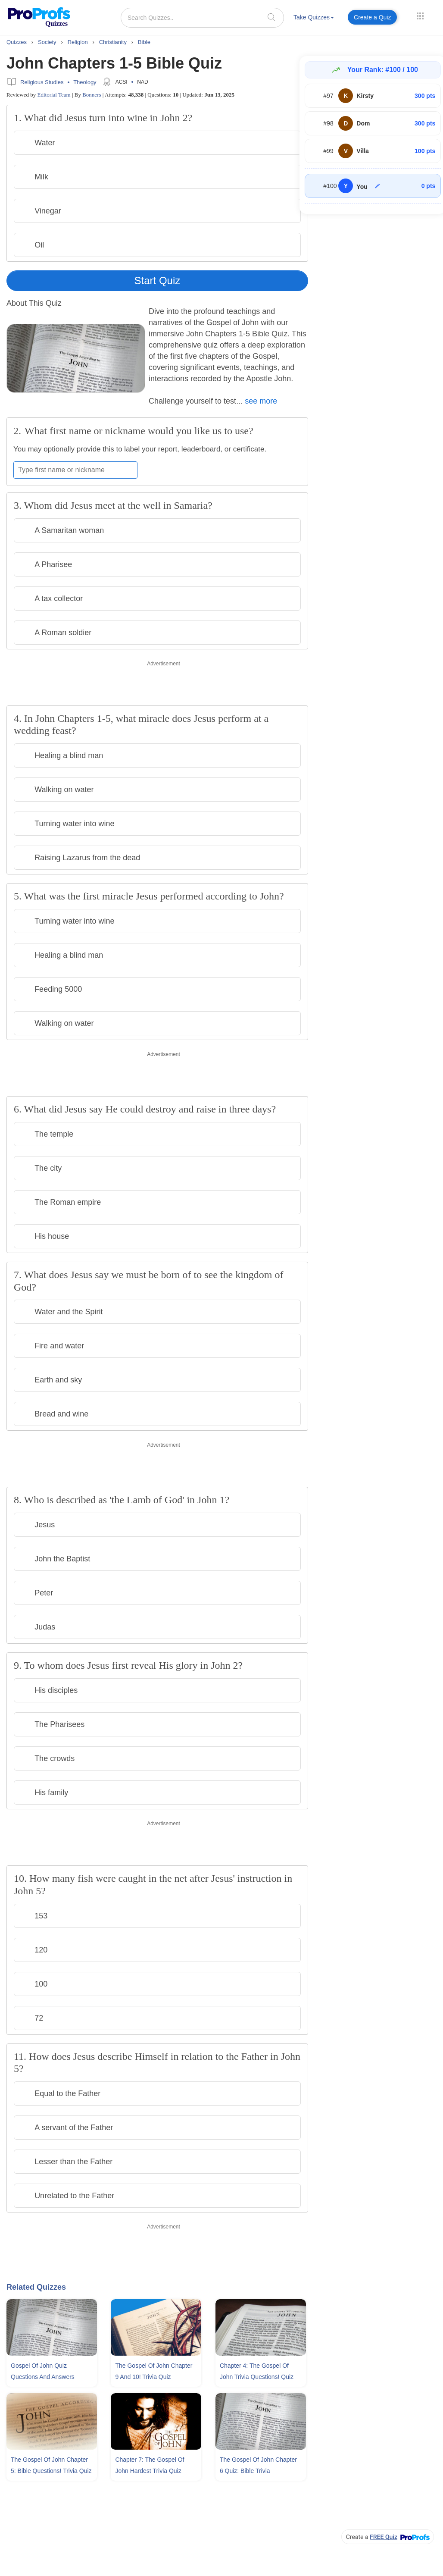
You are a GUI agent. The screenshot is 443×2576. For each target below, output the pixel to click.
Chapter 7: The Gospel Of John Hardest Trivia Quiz (149, 2465)
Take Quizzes (313, 17)
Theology (84, 82)
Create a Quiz (372, 17)
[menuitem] (313, 19)
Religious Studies (41, 82)
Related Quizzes (36, 2287)
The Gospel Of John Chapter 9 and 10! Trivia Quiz (153, 2371)
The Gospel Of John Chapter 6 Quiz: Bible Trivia (258, 2465)
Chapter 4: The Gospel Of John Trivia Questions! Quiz (256, 2371)
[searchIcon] (271, 17)
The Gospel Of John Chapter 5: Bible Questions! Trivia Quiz (51, 2465)
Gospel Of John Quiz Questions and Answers (43, 2371)
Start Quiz (157, 280)
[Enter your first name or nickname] (75, 470)
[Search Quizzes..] (202, 18)
